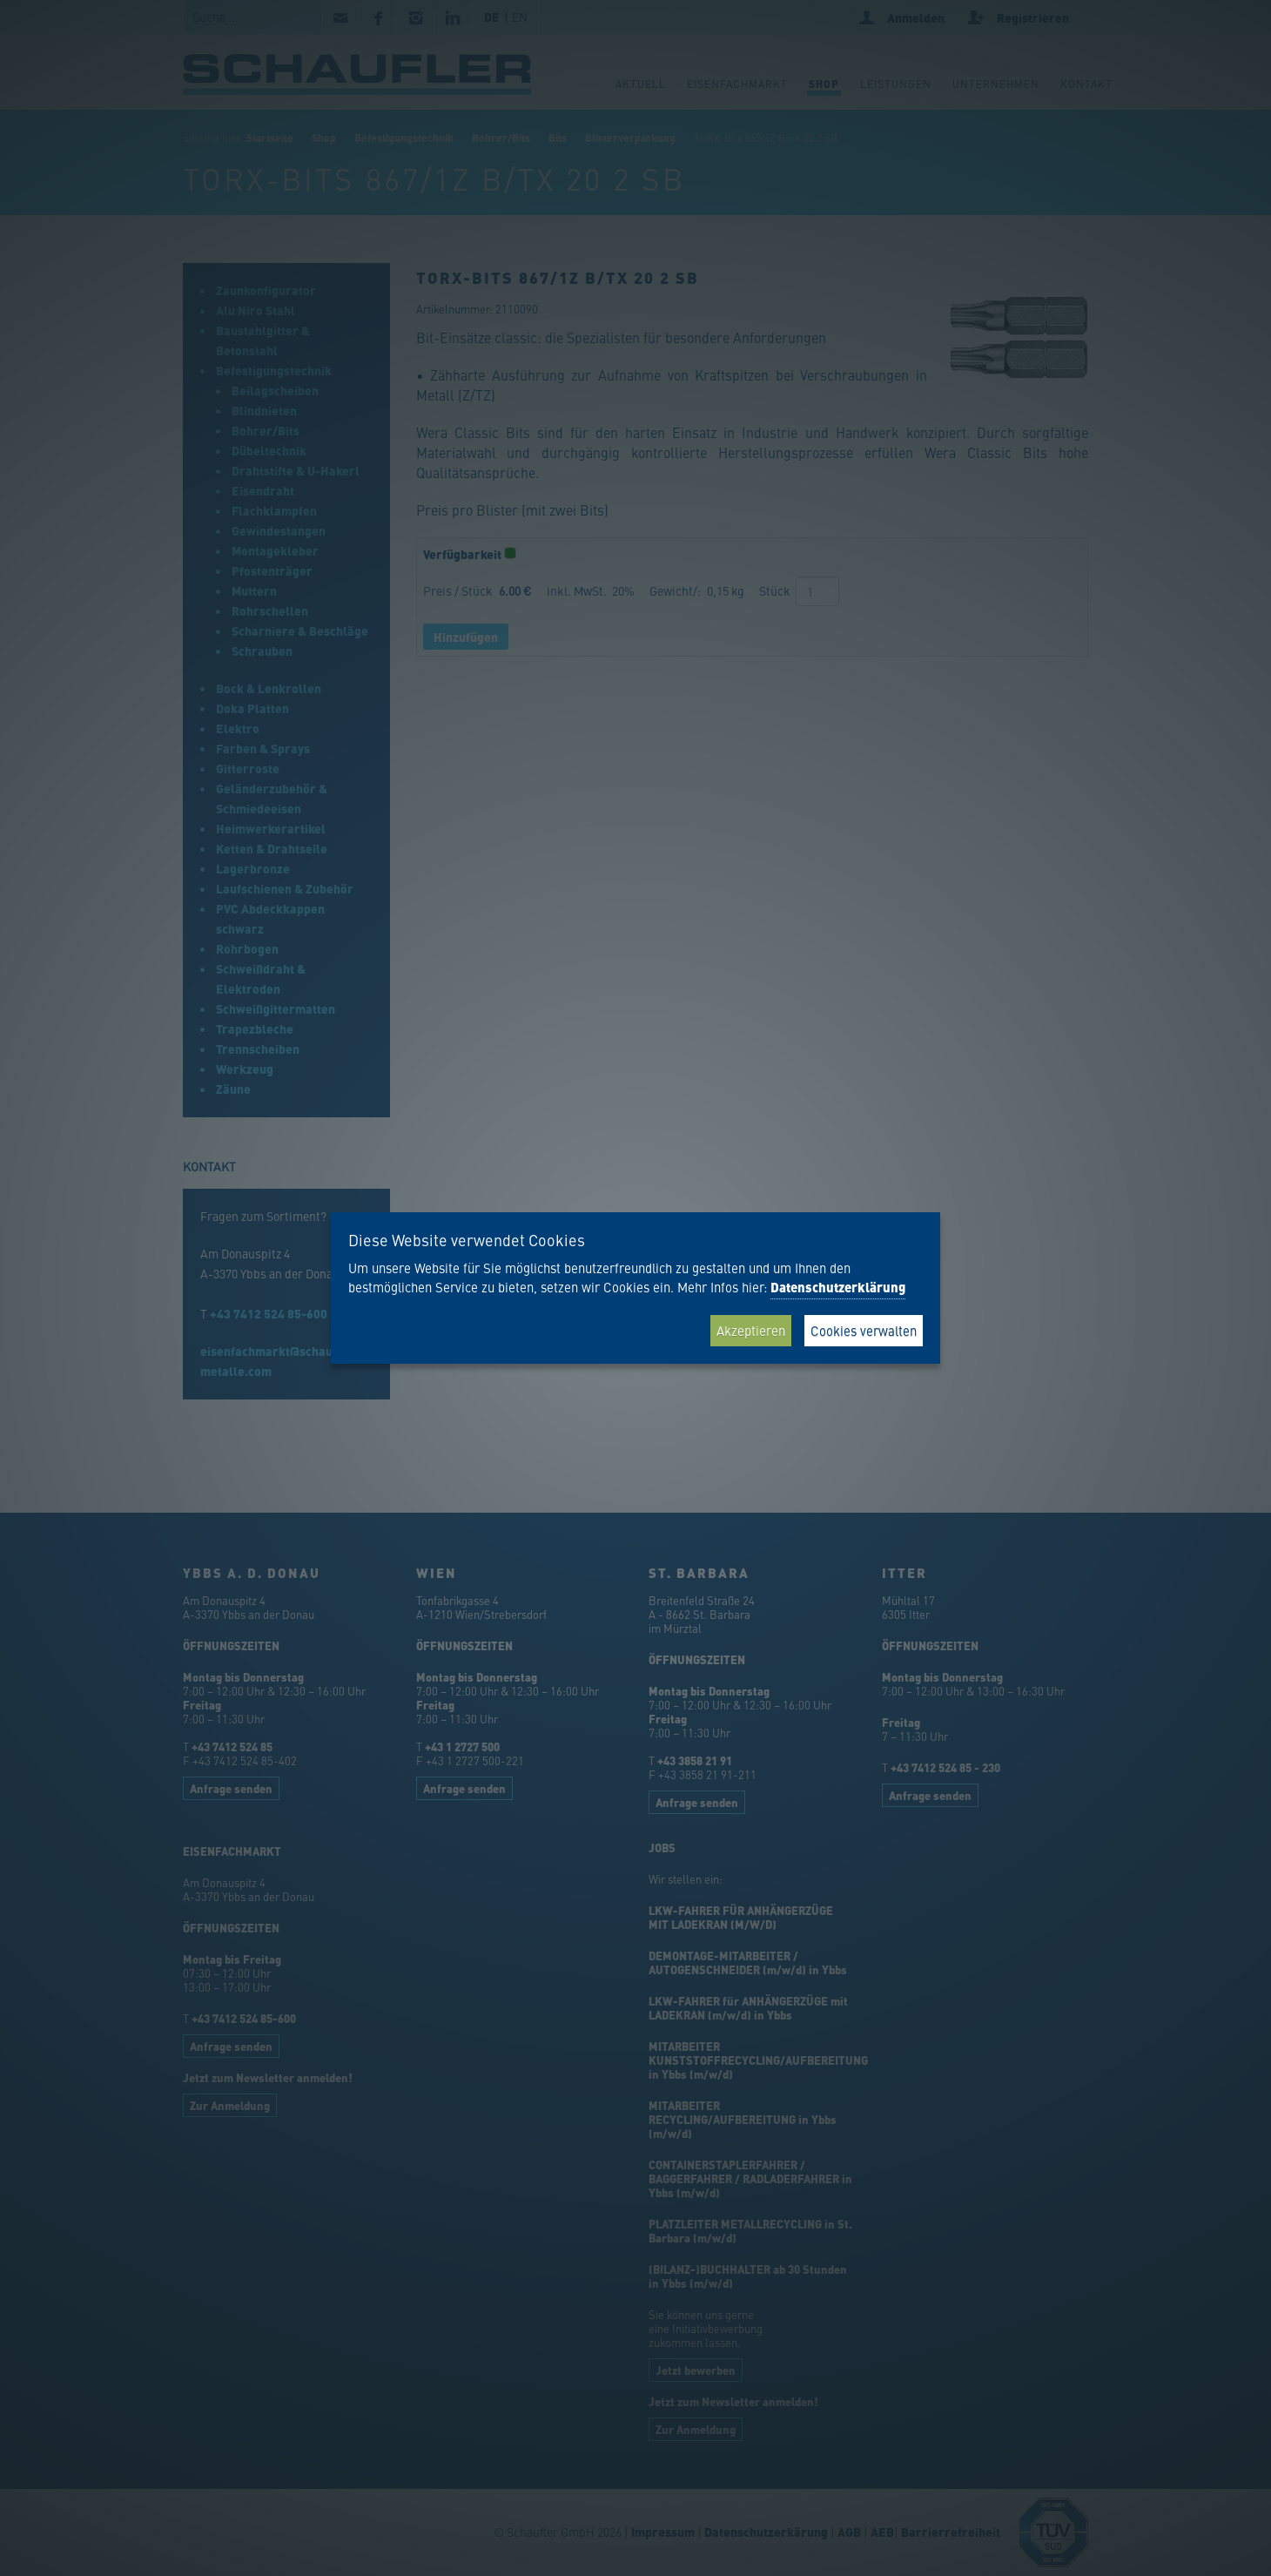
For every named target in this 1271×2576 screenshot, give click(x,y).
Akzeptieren (750, 1330)
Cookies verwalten (863, 1330)
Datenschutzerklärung (837, 1287)
